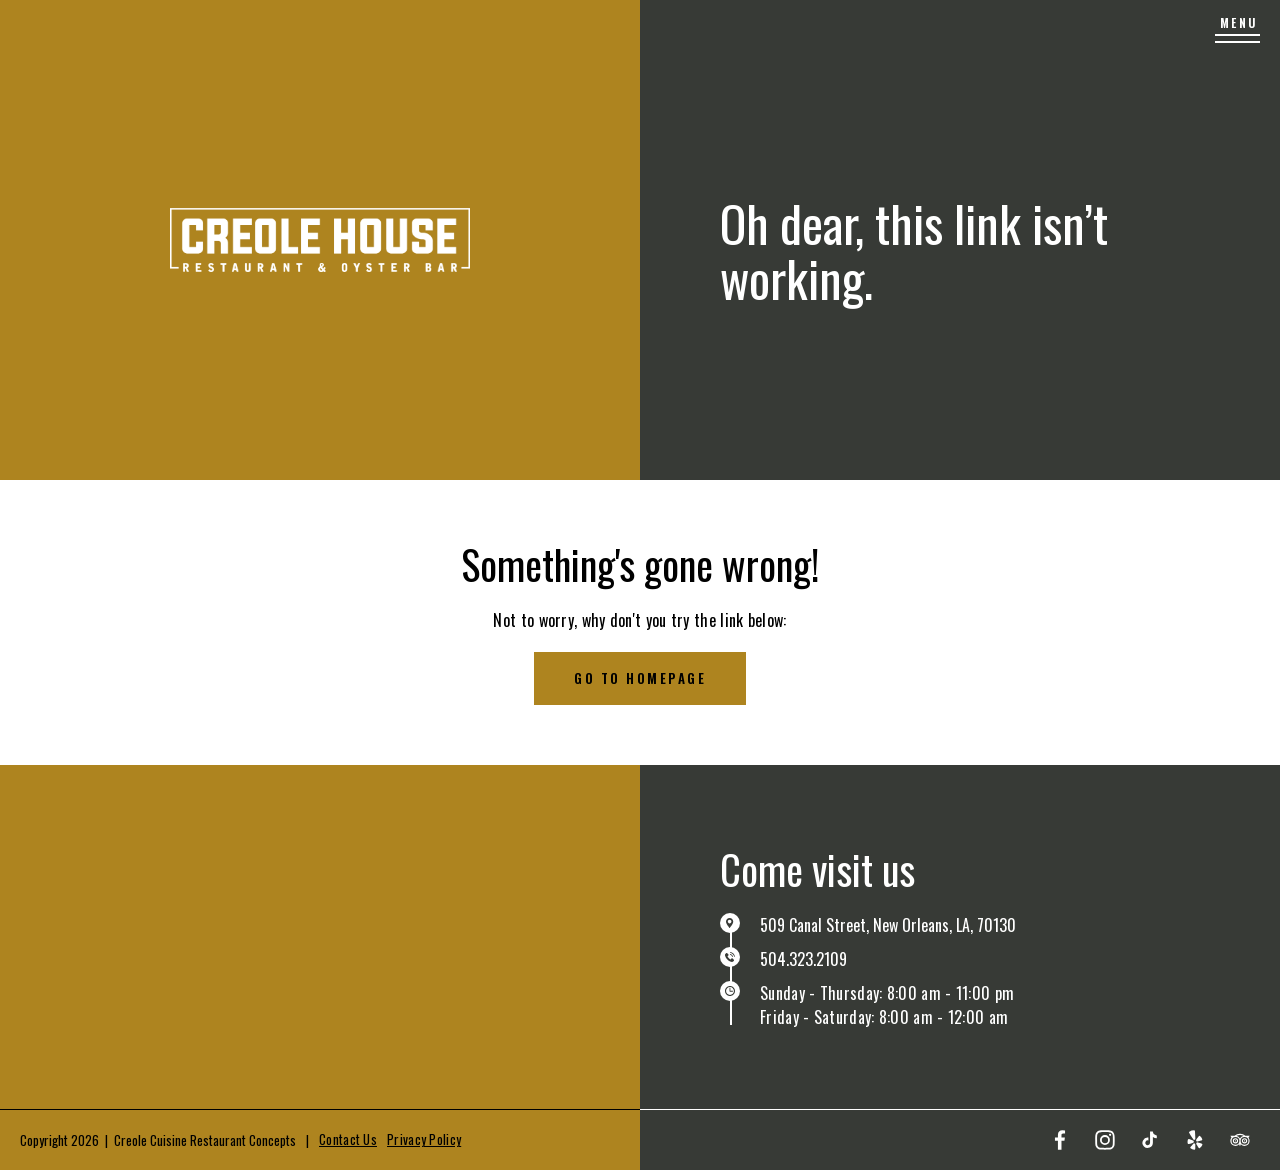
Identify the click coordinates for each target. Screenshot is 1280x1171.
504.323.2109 (803, 959)
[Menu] (1237, 30)
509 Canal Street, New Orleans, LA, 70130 (888, 925)
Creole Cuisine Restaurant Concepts (205, 1140)
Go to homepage (640, 678)
